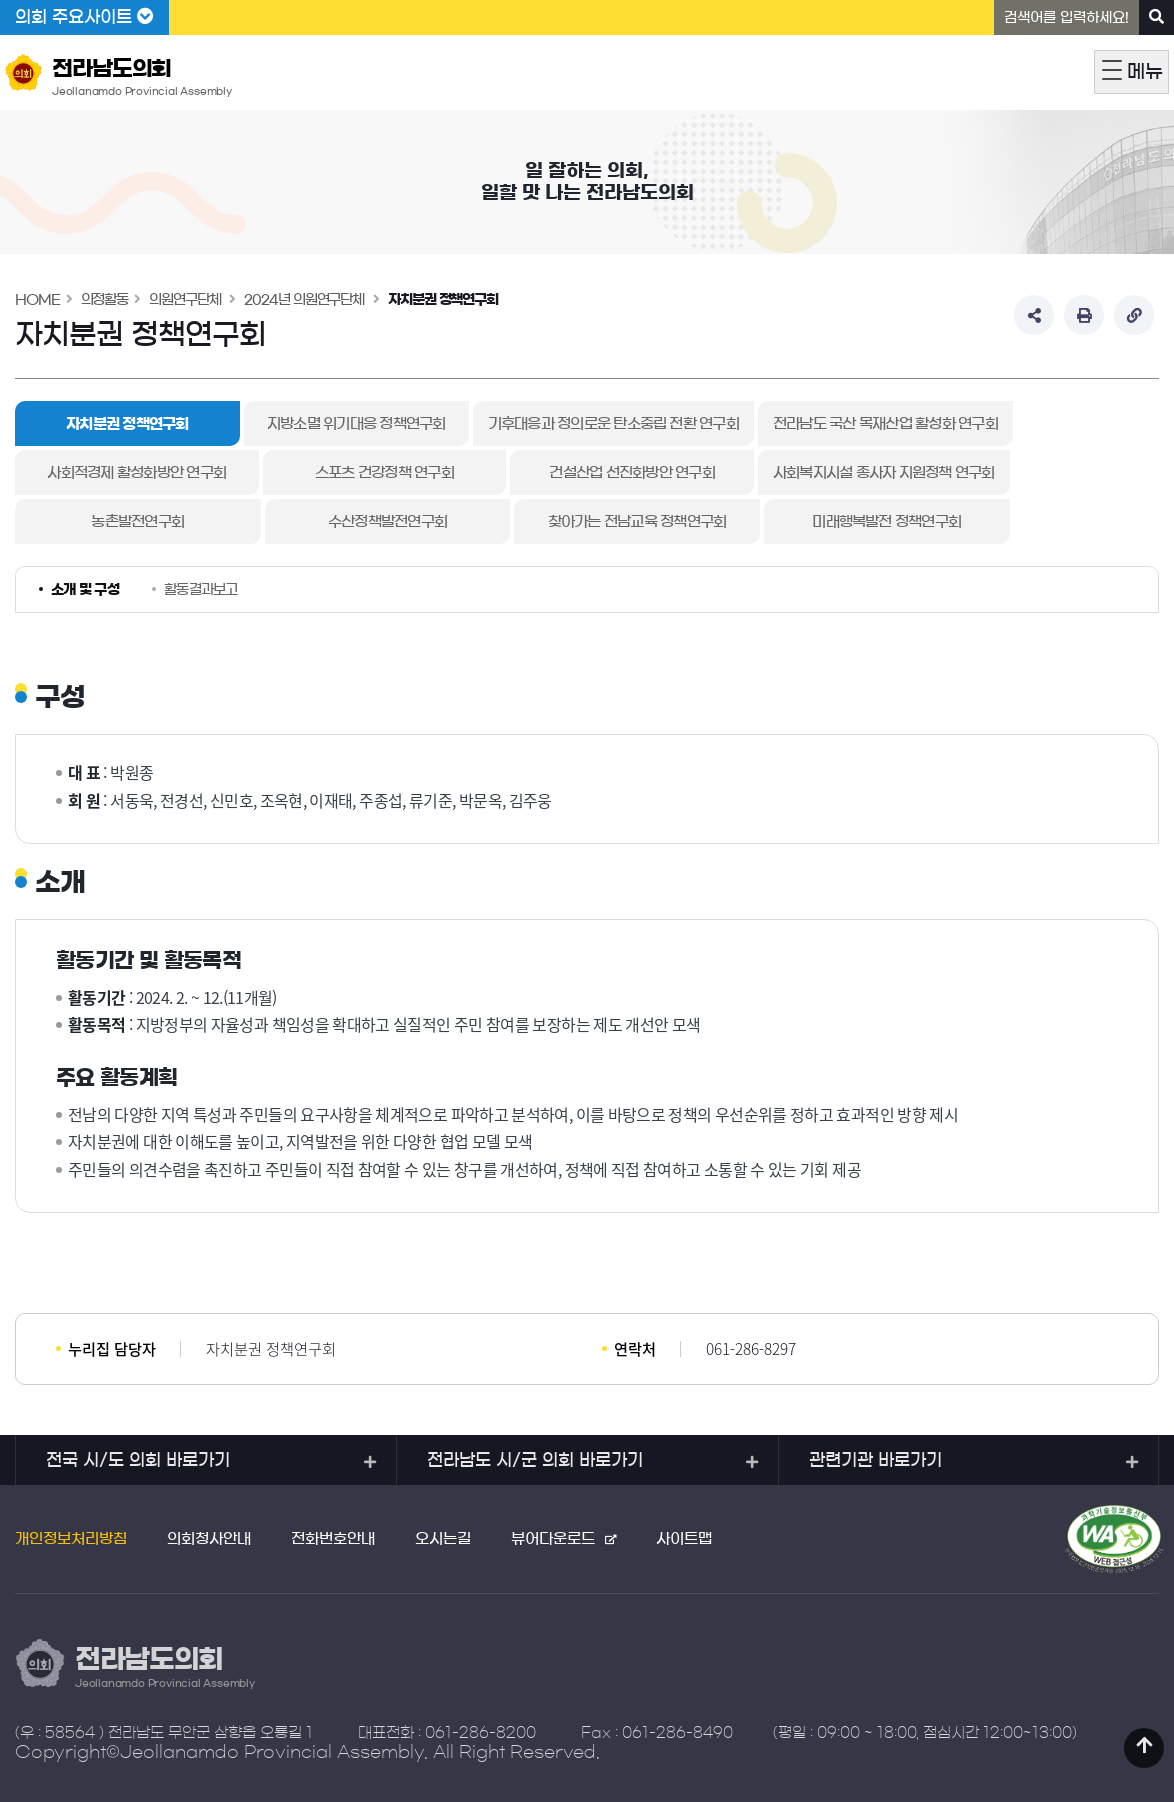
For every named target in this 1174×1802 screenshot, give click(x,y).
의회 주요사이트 (84, 17)
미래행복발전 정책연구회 (813, 521)
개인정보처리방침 (71, 1538)
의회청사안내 (209, 1538)
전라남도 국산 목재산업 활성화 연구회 (885, 423)
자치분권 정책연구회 (443, 300)
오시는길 (443, 1538)
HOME (37, 300)
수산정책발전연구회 (356, 521)
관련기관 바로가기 (875, 1459)
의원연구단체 (184, 300)
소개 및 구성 (85, 589)
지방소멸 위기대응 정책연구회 (356, 423)
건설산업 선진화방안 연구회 (584, 472)
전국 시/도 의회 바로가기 (138, 1459)
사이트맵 (684, 1538)
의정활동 (105, 300)
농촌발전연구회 (127, 521)
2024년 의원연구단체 (304, 300)
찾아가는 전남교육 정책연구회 (585, 521)
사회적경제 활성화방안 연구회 (127, 472)
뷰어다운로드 (553, 1538)
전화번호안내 (333, 1538)
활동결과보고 (201, 589)
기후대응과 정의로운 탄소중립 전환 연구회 (613, 423)
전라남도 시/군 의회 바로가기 (535, 1459)
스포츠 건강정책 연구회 (356, 472)
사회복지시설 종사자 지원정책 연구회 (826, 472)
